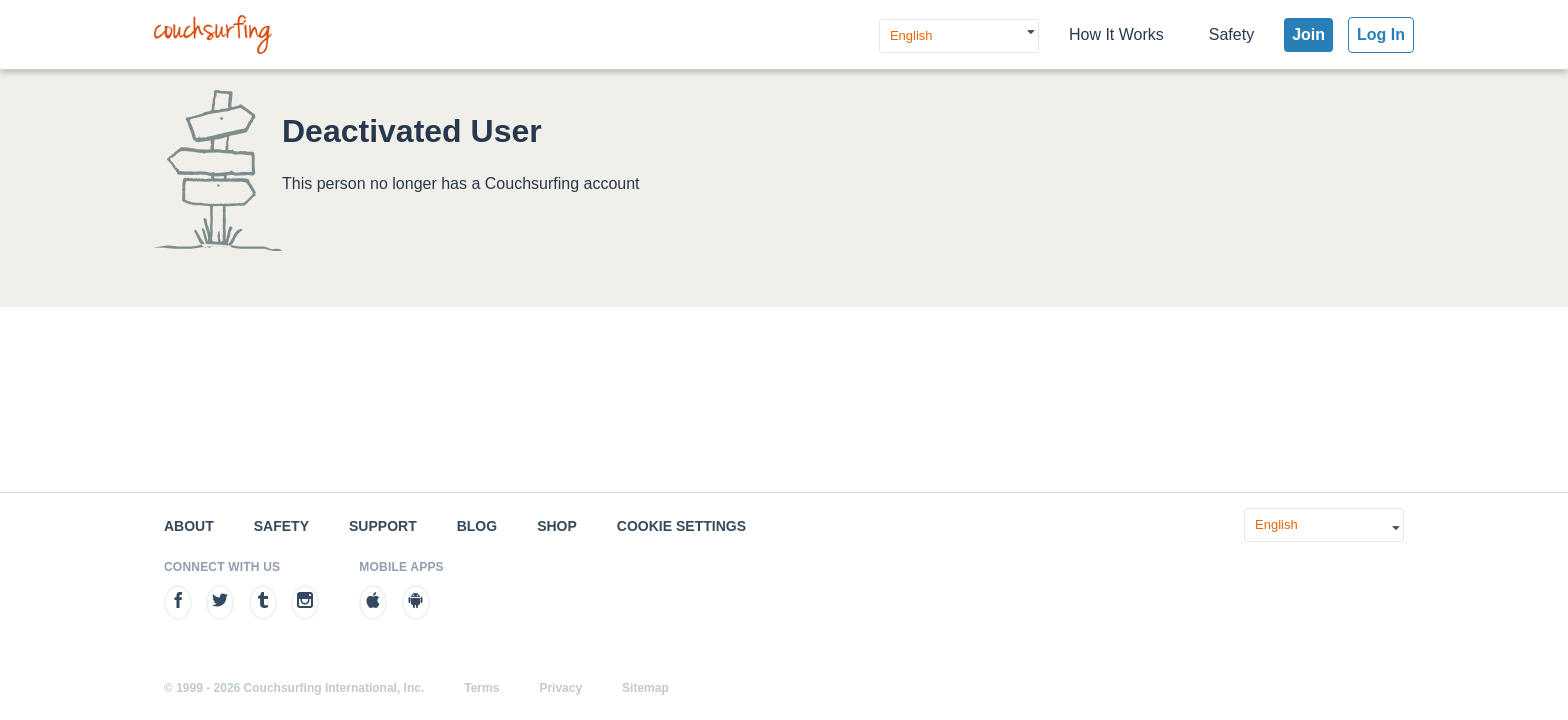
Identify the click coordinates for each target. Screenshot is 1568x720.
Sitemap (645, 688)
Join (1308, 34)
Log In (1381, 34)
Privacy (560, 688)
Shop (557, 526)
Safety (1231, 34)
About (189, 526)
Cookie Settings (681, 526)
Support (383, 526)
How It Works (1116, 34)
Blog (477, 526)
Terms (481, 688)
